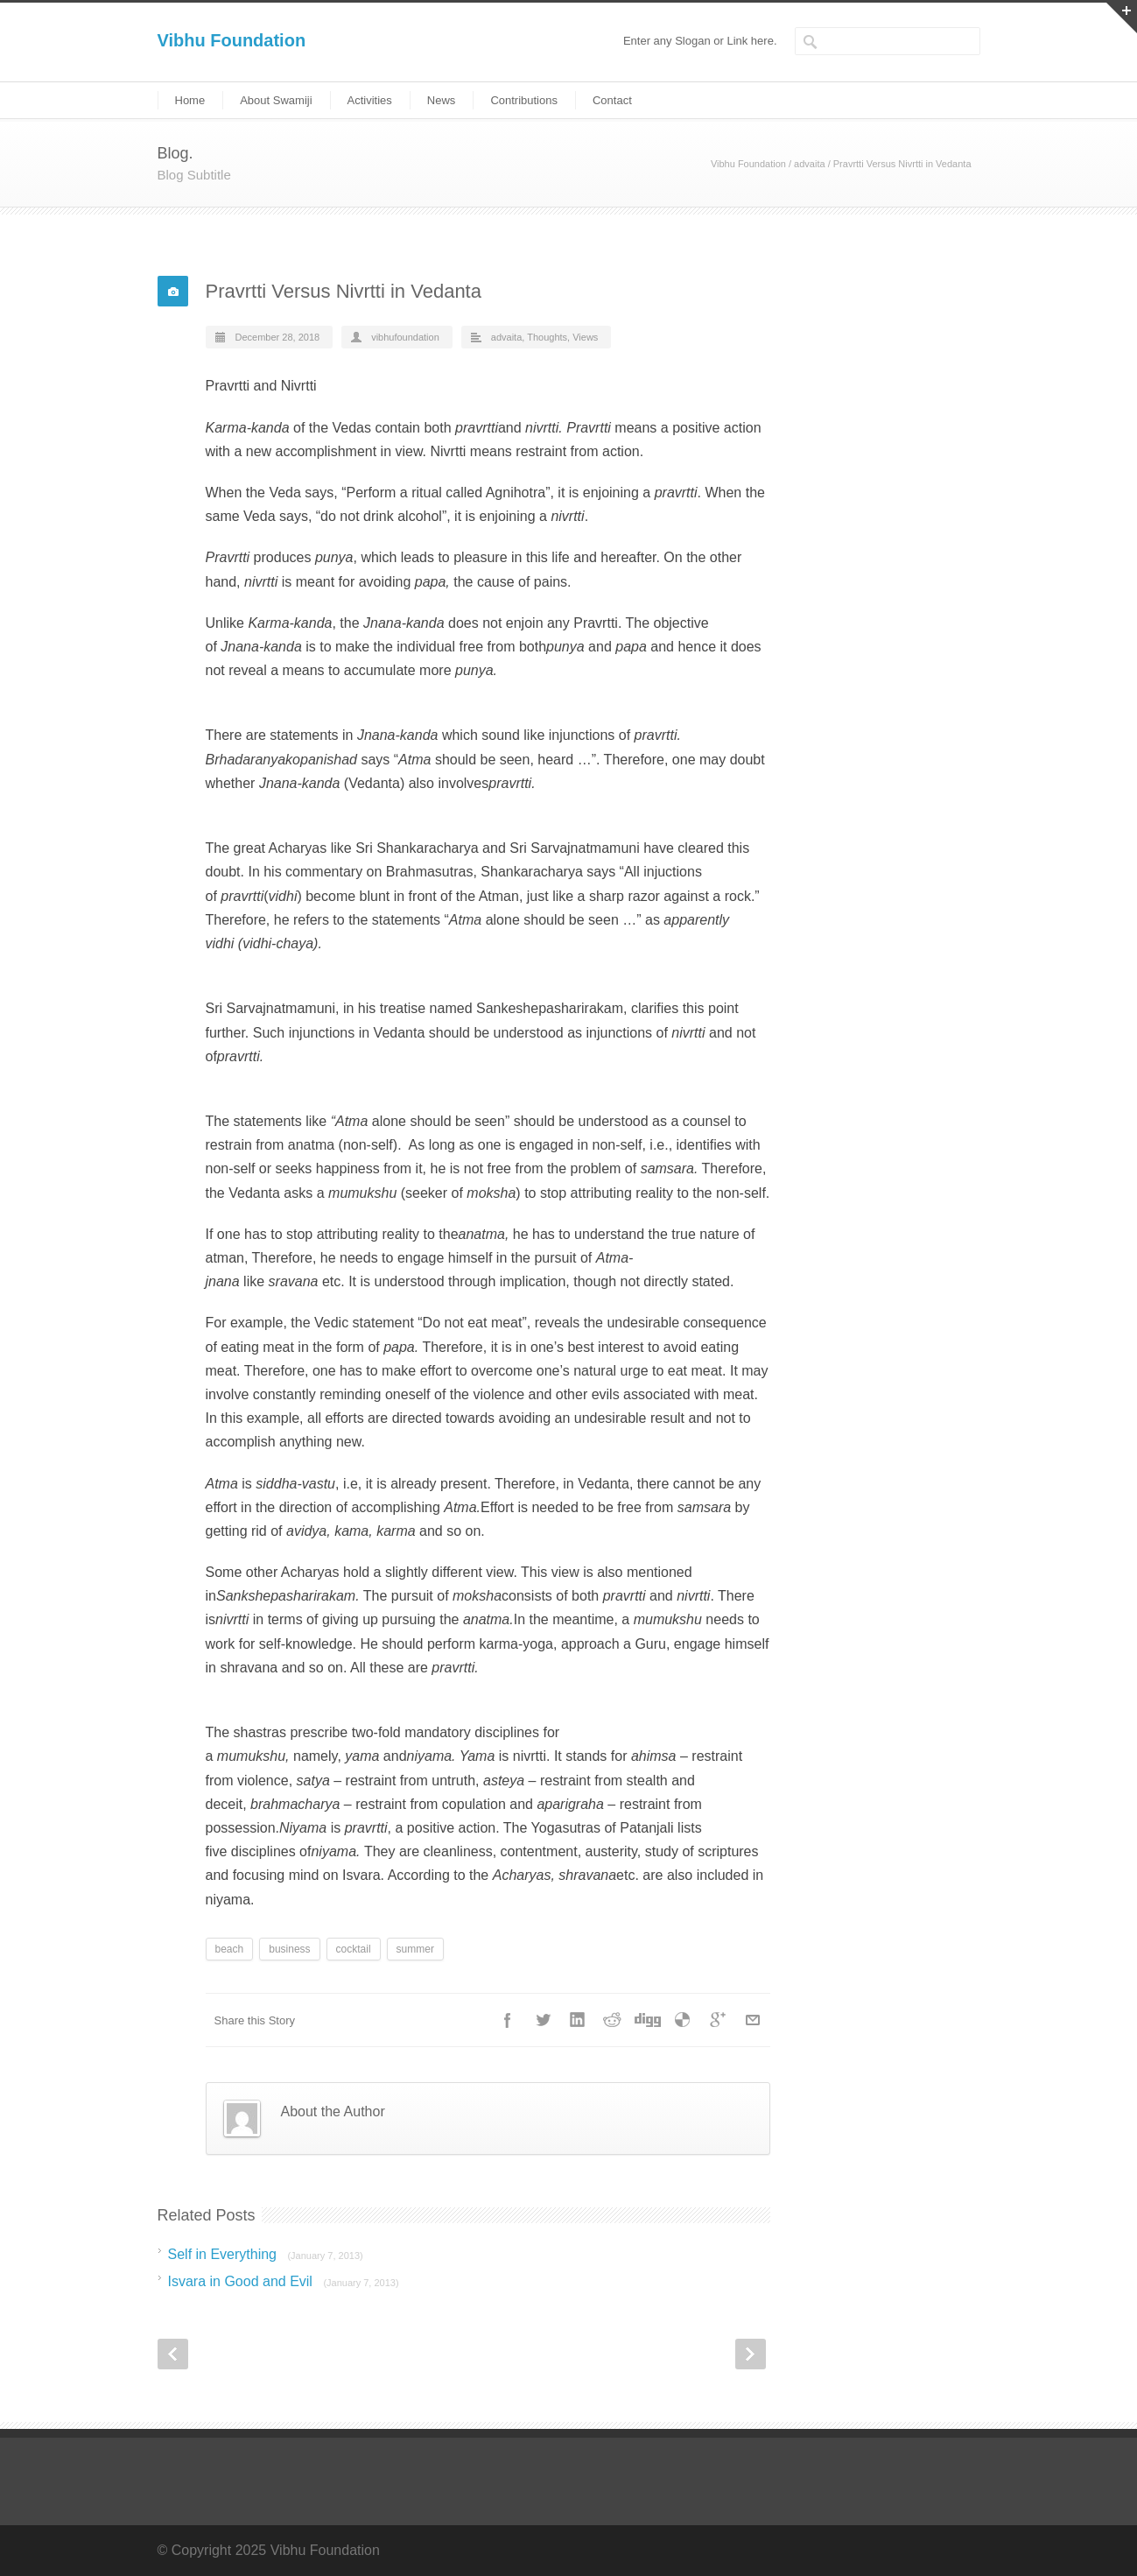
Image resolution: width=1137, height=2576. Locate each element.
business (289, 1949)
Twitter (542, 2020)
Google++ (717, 2020)
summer (415, 1949)
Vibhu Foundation (232, 40)
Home (190, 100)
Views (585, 337)
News (441, 100)
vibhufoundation (405, 337)
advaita (809, 163)
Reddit (612, 2020)
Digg (647, 2020)
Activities (369, 100)
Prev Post (173, 2354)
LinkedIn (577, 2020)
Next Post (750, 2354)
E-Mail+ (752, 2020)
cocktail (353, 1949)
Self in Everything (265, 2254)
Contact (612, 100)
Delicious (682, 2020)
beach (229, 1949)
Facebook (507, 2020)
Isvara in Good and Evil (283, 2281)
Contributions (524, 100)
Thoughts (547, 337)
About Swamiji (276, 100)
